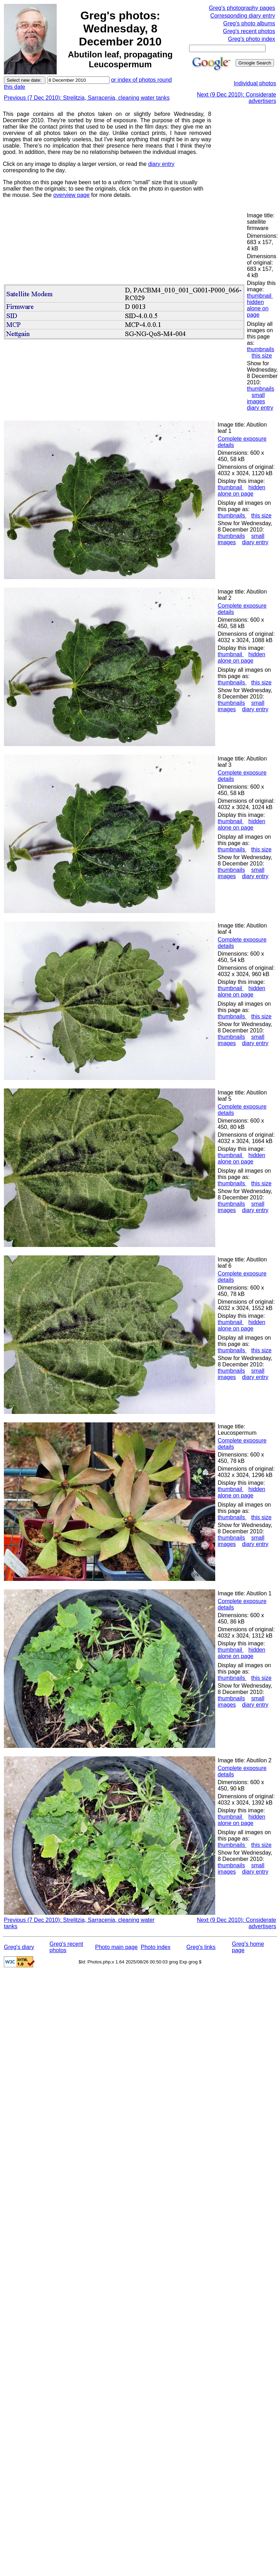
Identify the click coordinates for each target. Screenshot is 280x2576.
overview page (71, 195)
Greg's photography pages (242, 8)
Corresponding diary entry (242, 16)
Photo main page (116, 1947)
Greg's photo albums (249, 23)
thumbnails (260, 349)
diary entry (161, 164)
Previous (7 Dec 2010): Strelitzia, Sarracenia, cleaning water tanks (86, 98)
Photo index (156, 1947)
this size (261, 356)
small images (256, 398)
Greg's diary (19, 1947)
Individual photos (255, 83)
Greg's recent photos (249, 31)
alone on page (257, 311)
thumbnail (260, 296)
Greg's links (201, 1947)
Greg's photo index (251, 39)
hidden (255, 302)
